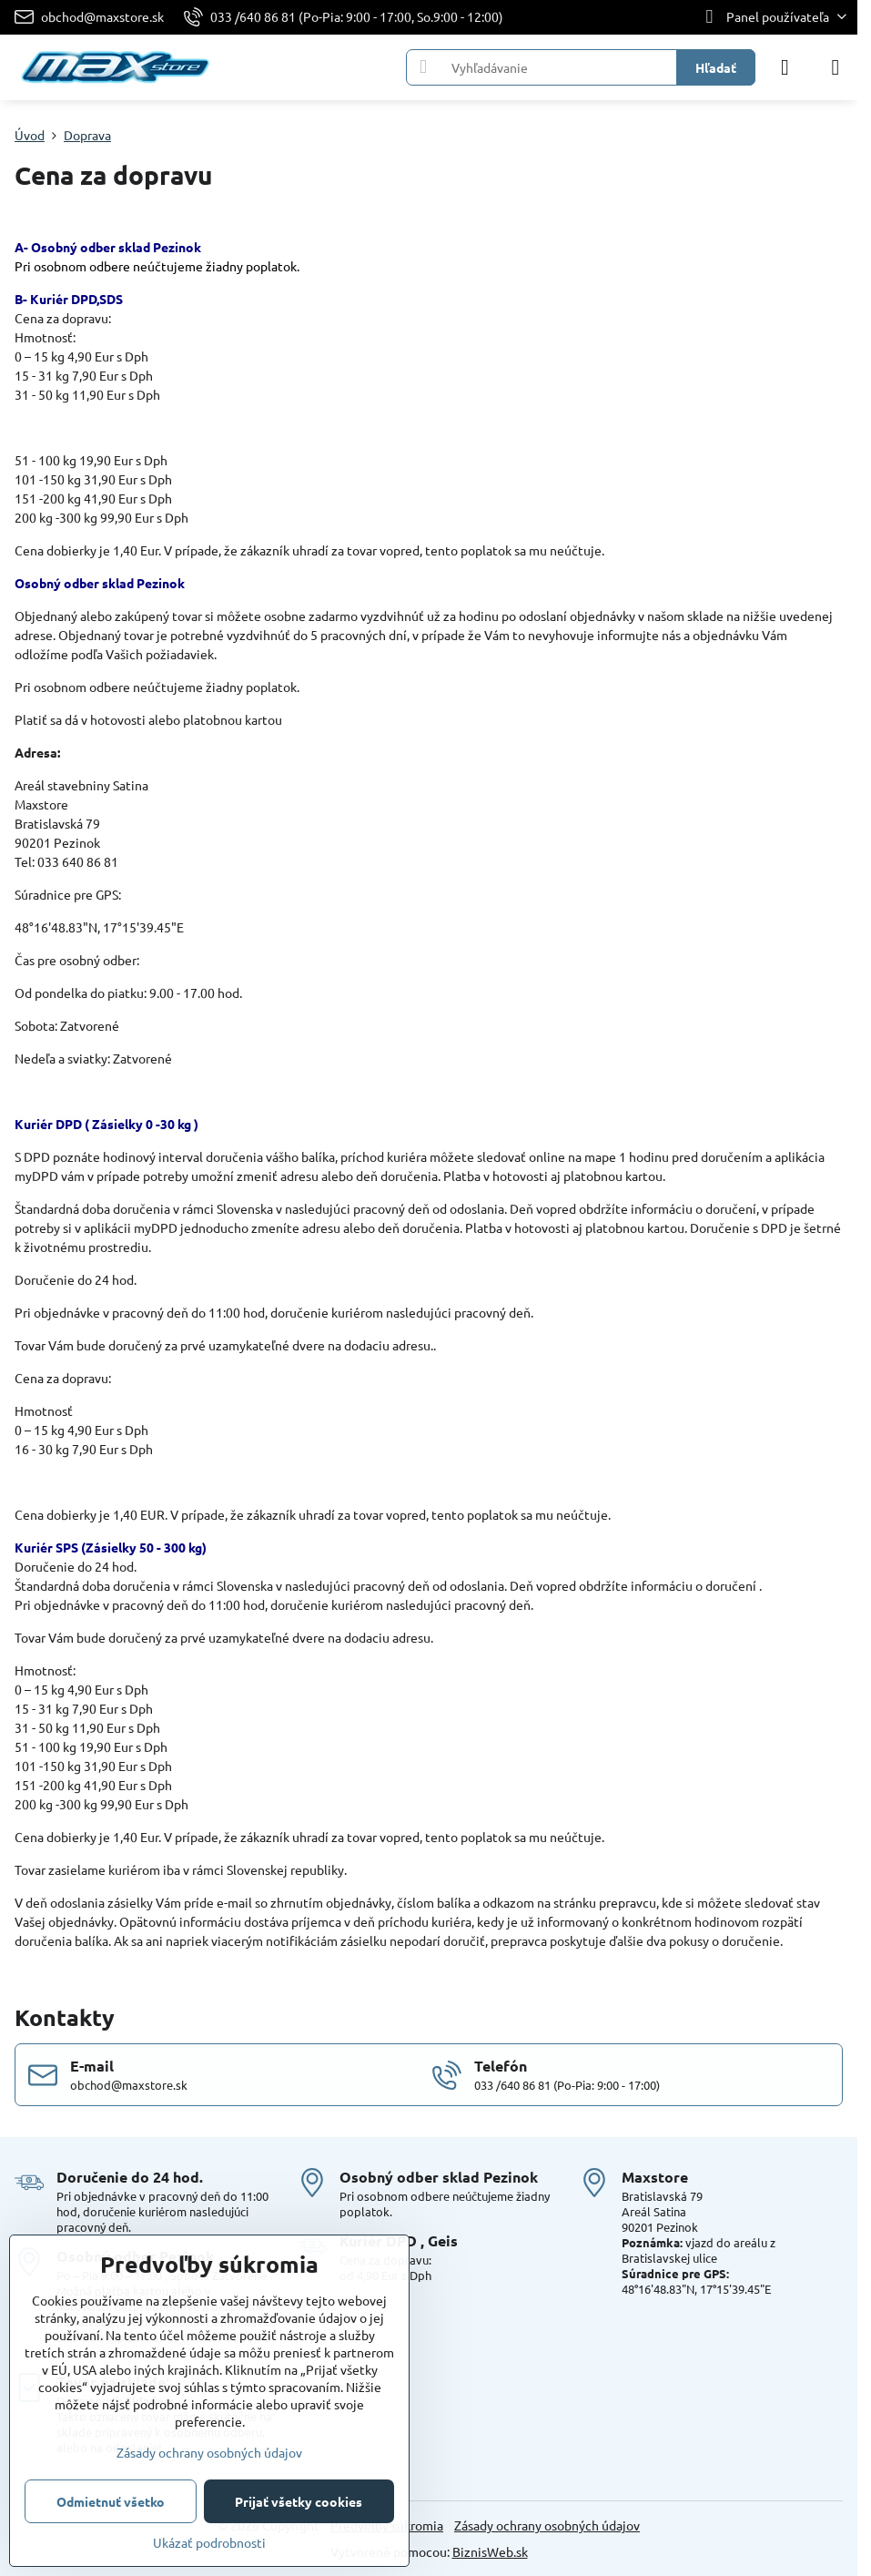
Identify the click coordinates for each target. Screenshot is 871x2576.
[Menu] (835, 67)
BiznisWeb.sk (490, 2551)
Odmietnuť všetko (110, 2501)
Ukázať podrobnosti (209, 2542)
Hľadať (715, 67)
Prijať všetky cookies (298, 2501)
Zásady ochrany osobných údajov (547, 2525)
